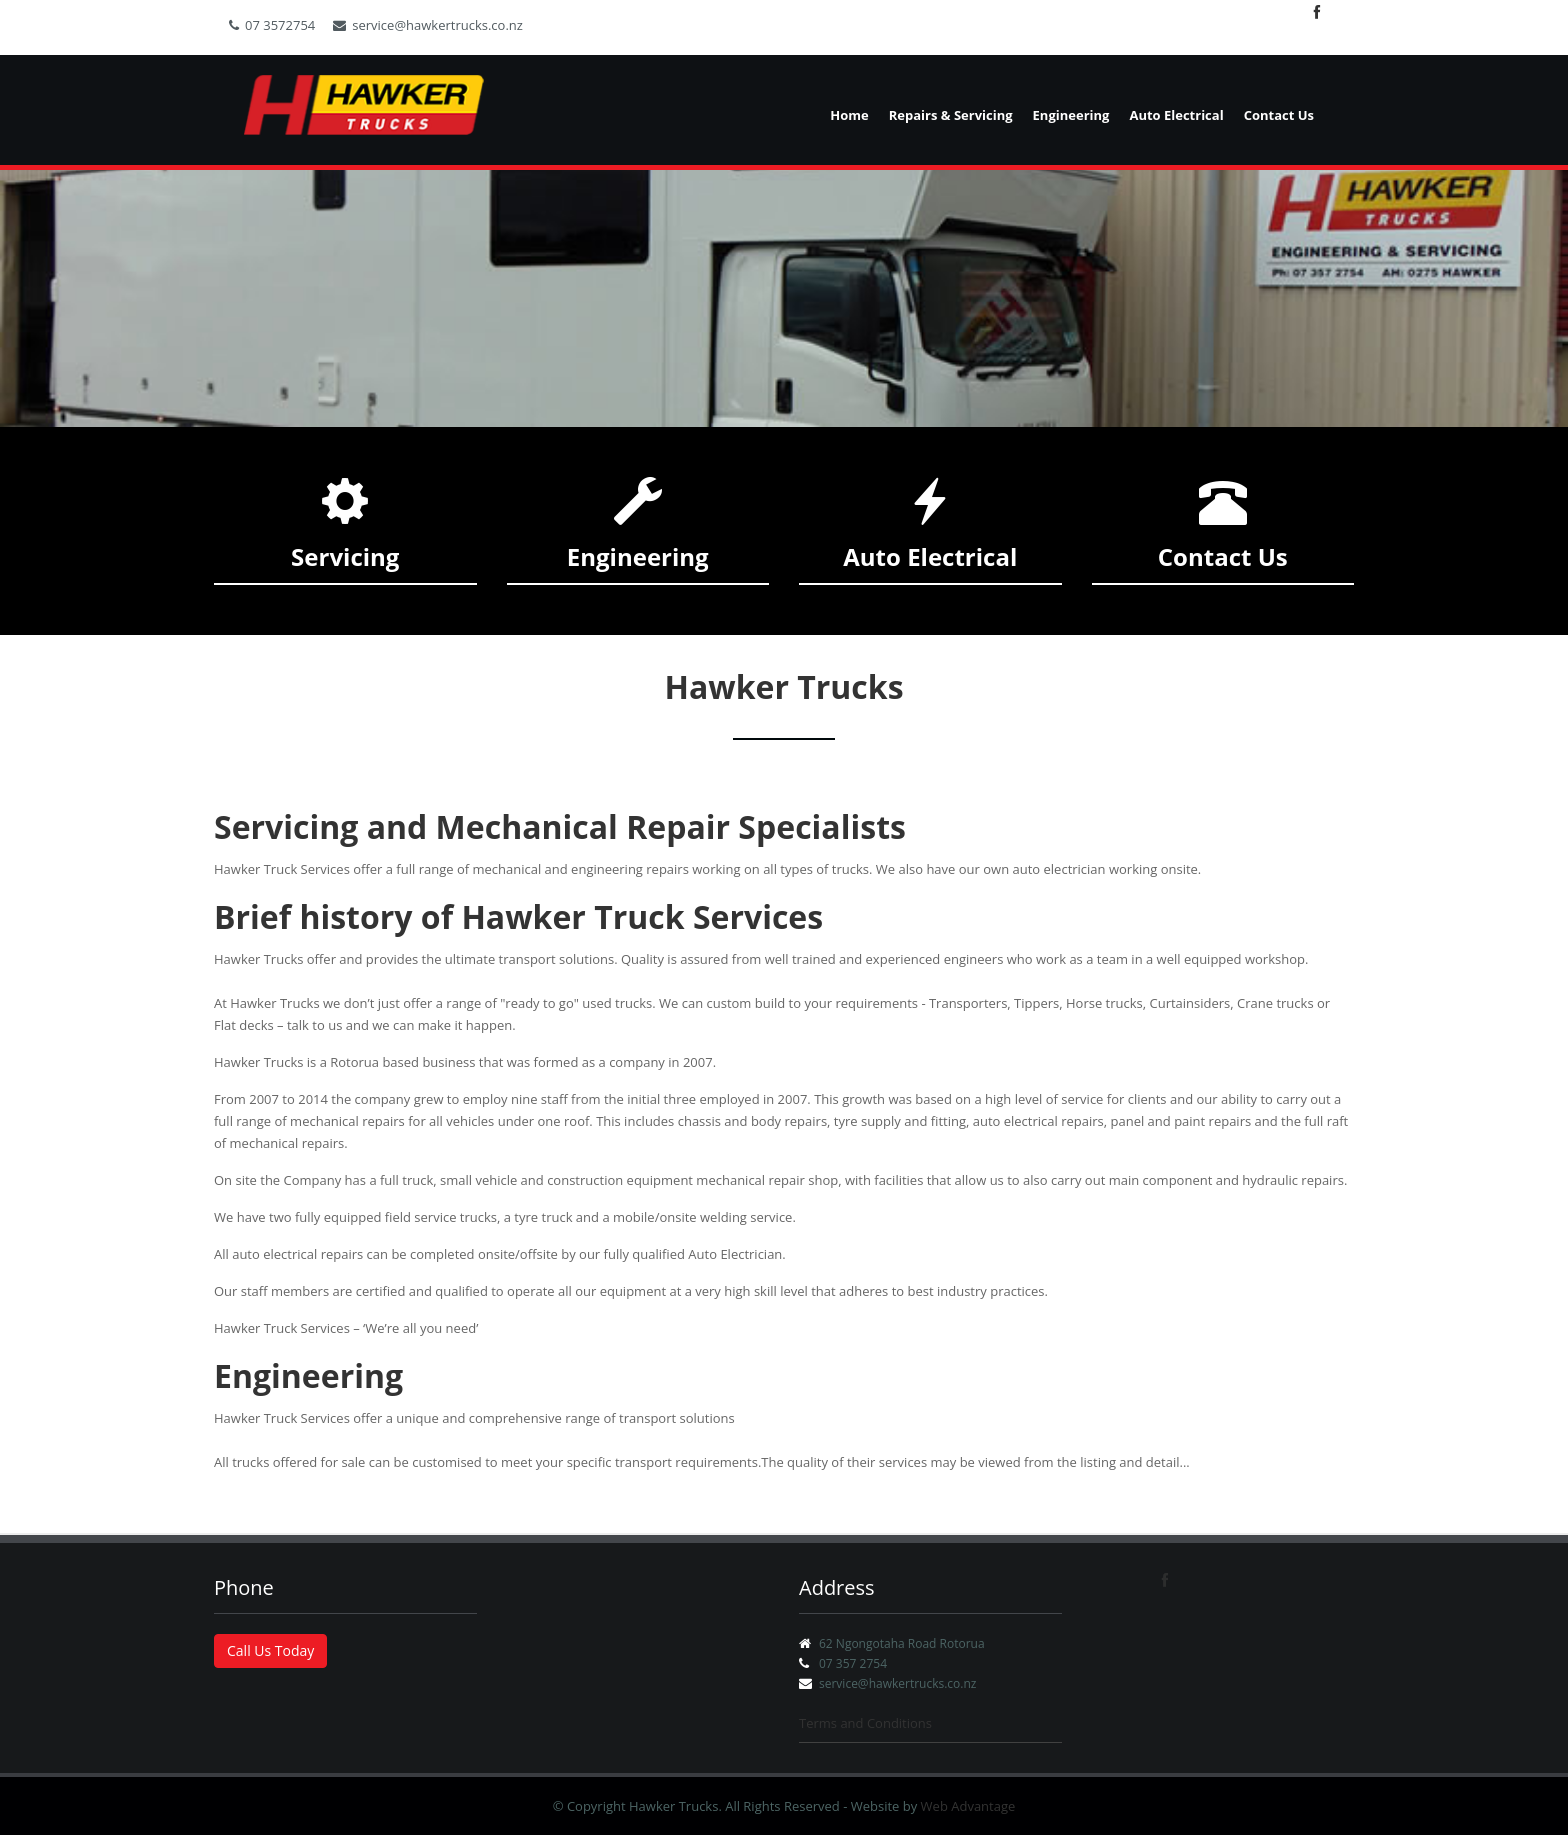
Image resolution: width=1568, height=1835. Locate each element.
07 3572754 (272, 25)
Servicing (345, 556)
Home (849, 115)
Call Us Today (270, 1650)
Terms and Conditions (865, 1723)
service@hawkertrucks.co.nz (428, 25)
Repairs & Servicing (951, 115)
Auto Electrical (1176, 115)
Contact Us (1279, 115)
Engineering (1071, 115)
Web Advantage (968, 1806)
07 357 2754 (853, 1663)
